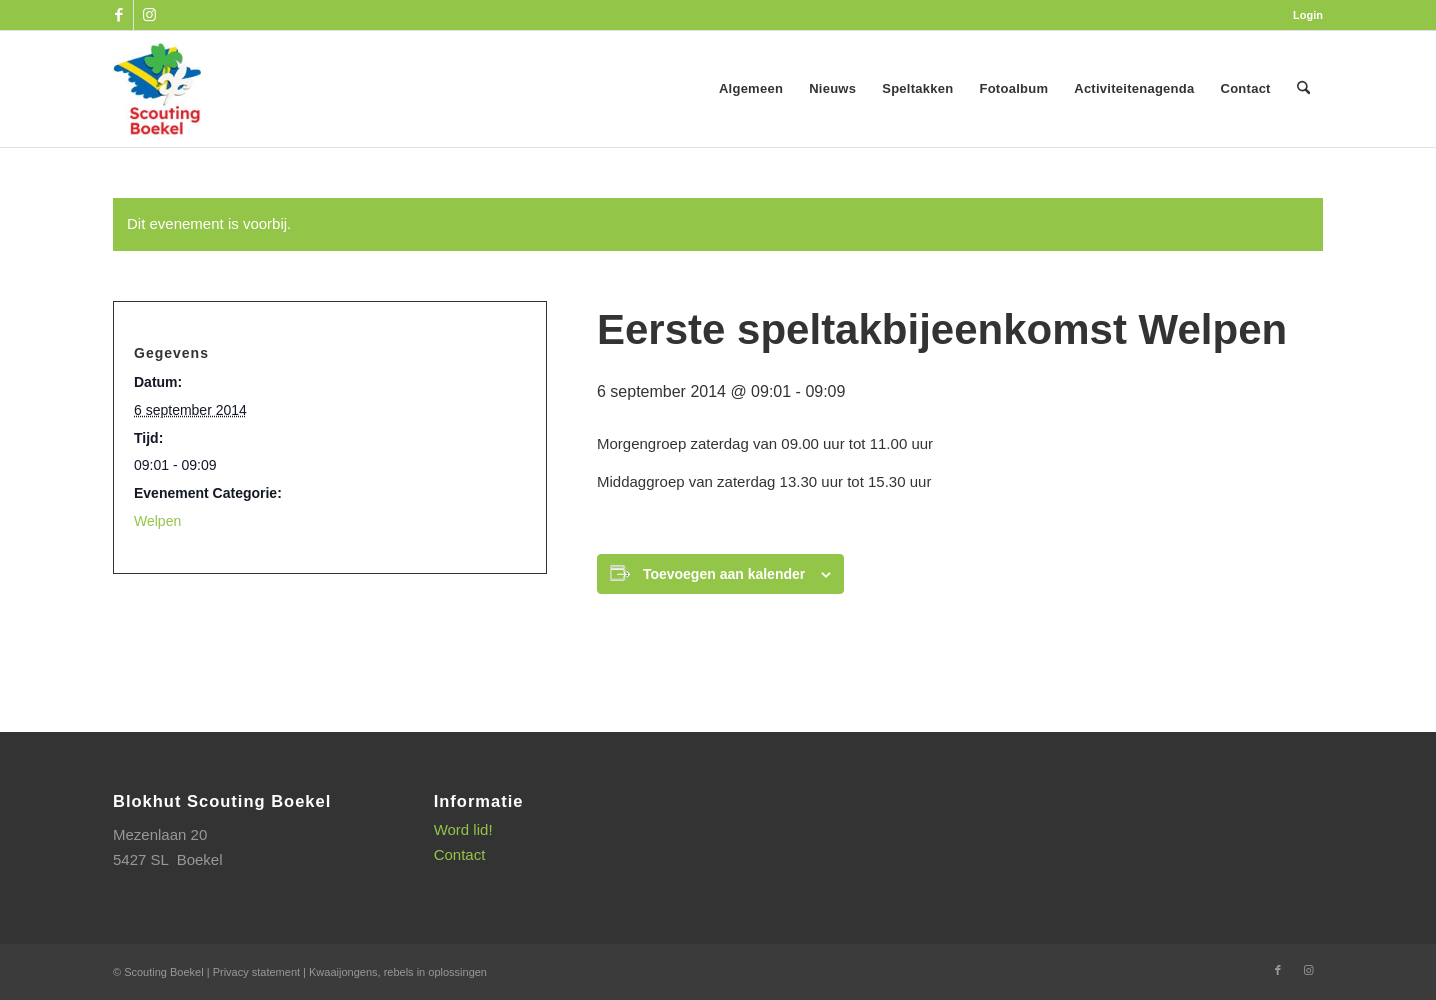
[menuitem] (1303, 15)
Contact (460, 854)
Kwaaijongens (343, 972)
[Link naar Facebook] (118, 15)
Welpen (157, 521)
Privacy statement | (261, 972)
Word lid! (463, 829)
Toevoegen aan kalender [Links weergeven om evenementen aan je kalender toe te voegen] (724, 574)
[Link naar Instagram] (149, 15)
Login (1308, 15)
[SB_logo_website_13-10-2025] (157, 89)
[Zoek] (1303, 89)
